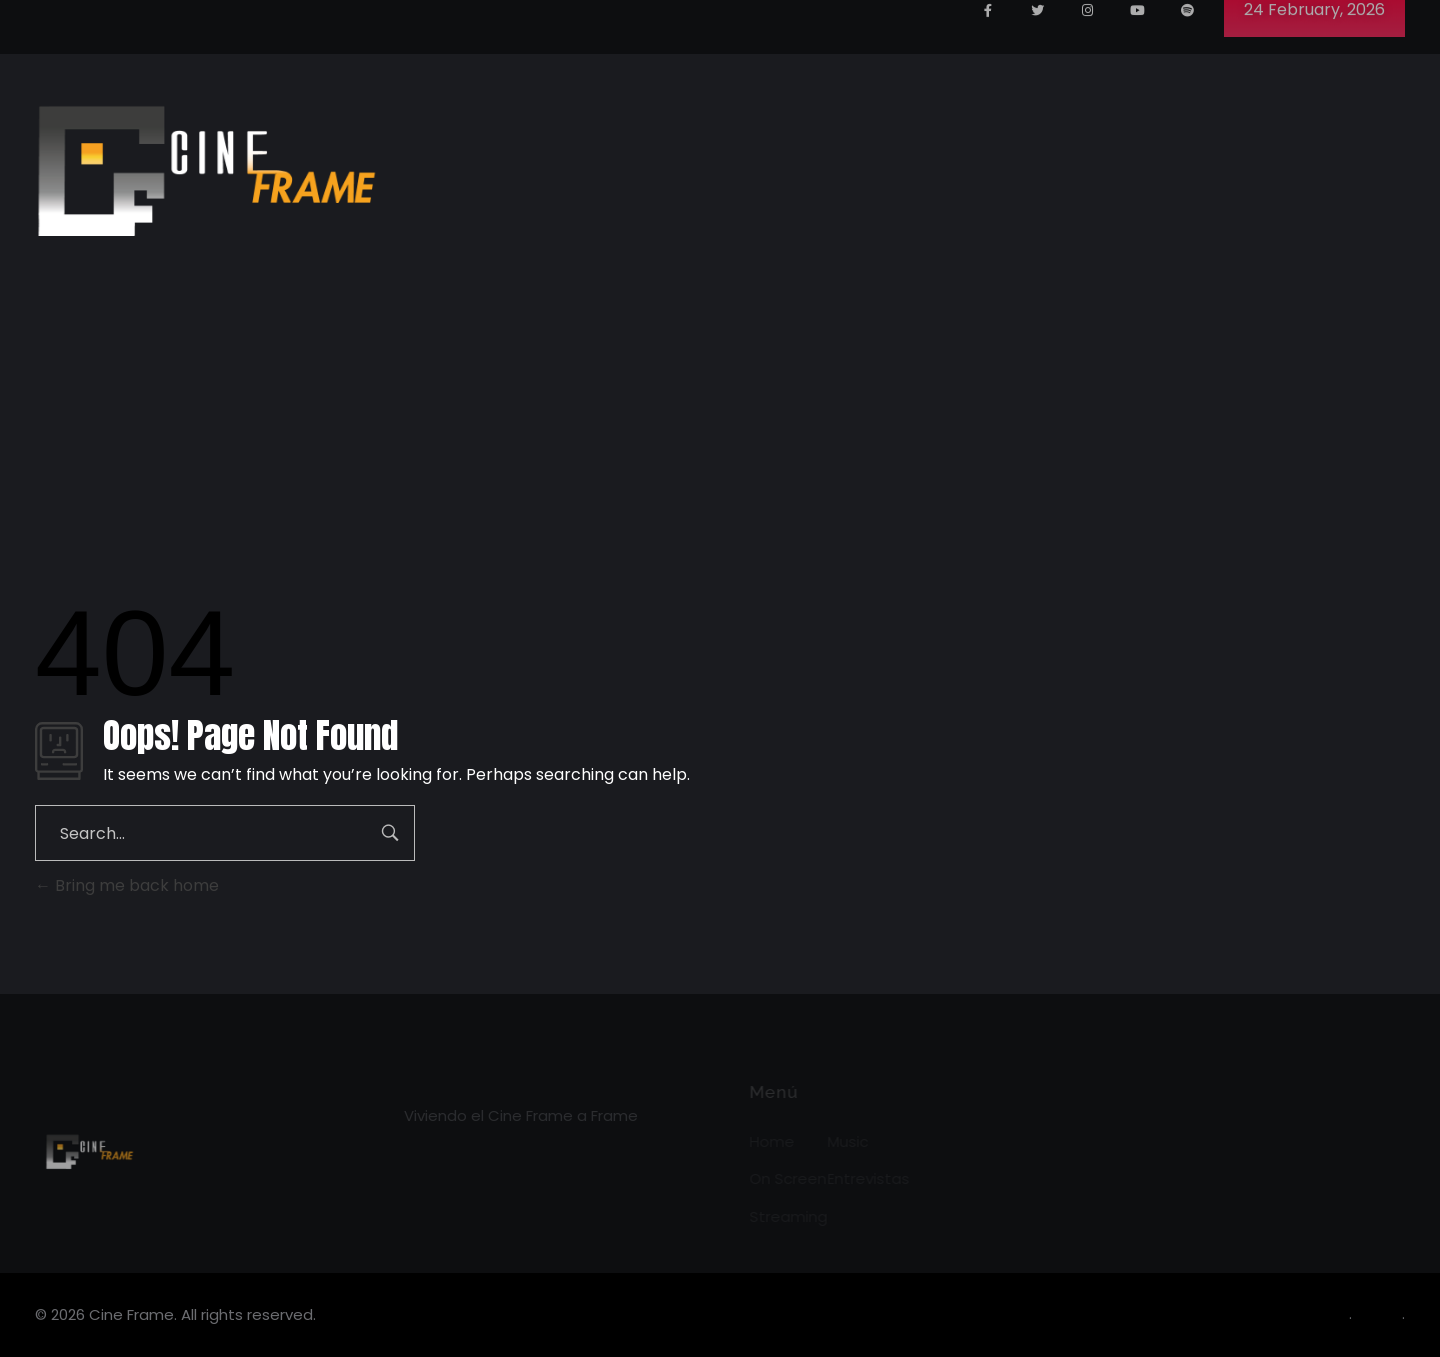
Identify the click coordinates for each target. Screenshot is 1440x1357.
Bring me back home (127, 885)
